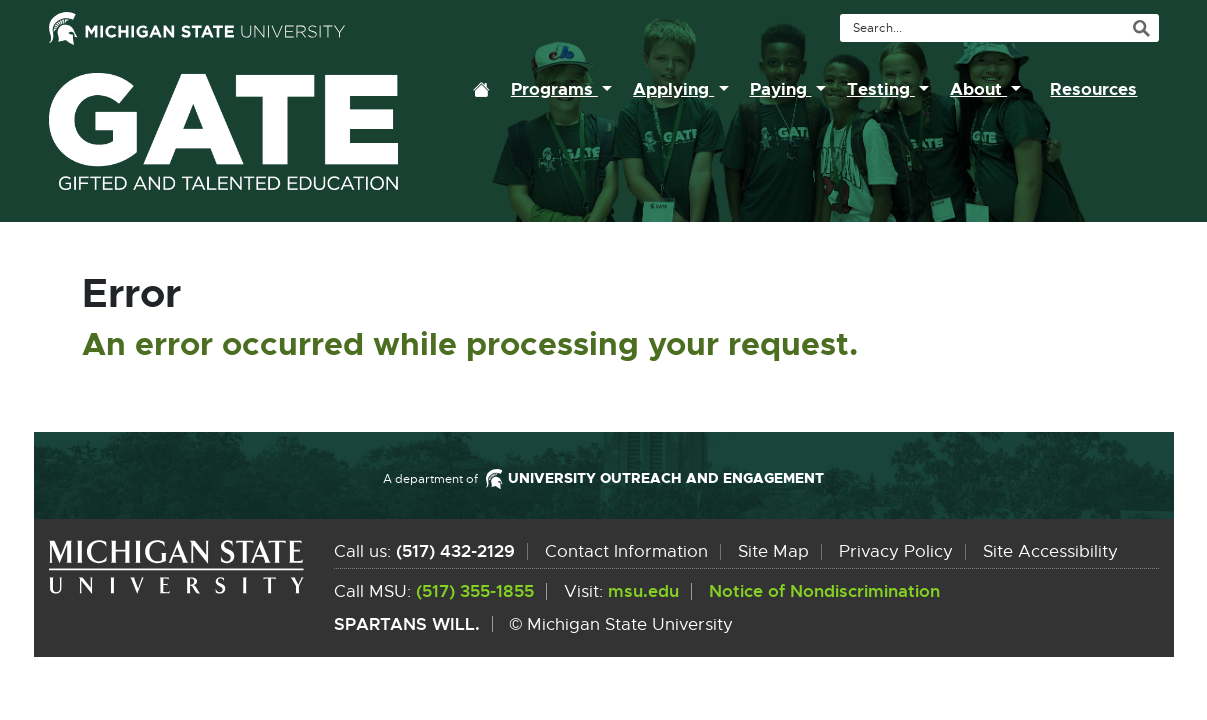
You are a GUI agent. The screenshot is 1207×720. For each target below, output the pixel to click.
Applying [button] (673, 89)
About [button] (978, 89)
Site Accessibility (1050, 551)
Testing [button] (881, 89)
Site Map (773, 551)
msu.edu (643, 592)
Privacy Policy (896, 551)
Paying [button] (781, 89)
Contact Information (626, 551)
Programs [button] (554, 89)
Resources (1093, 89)
